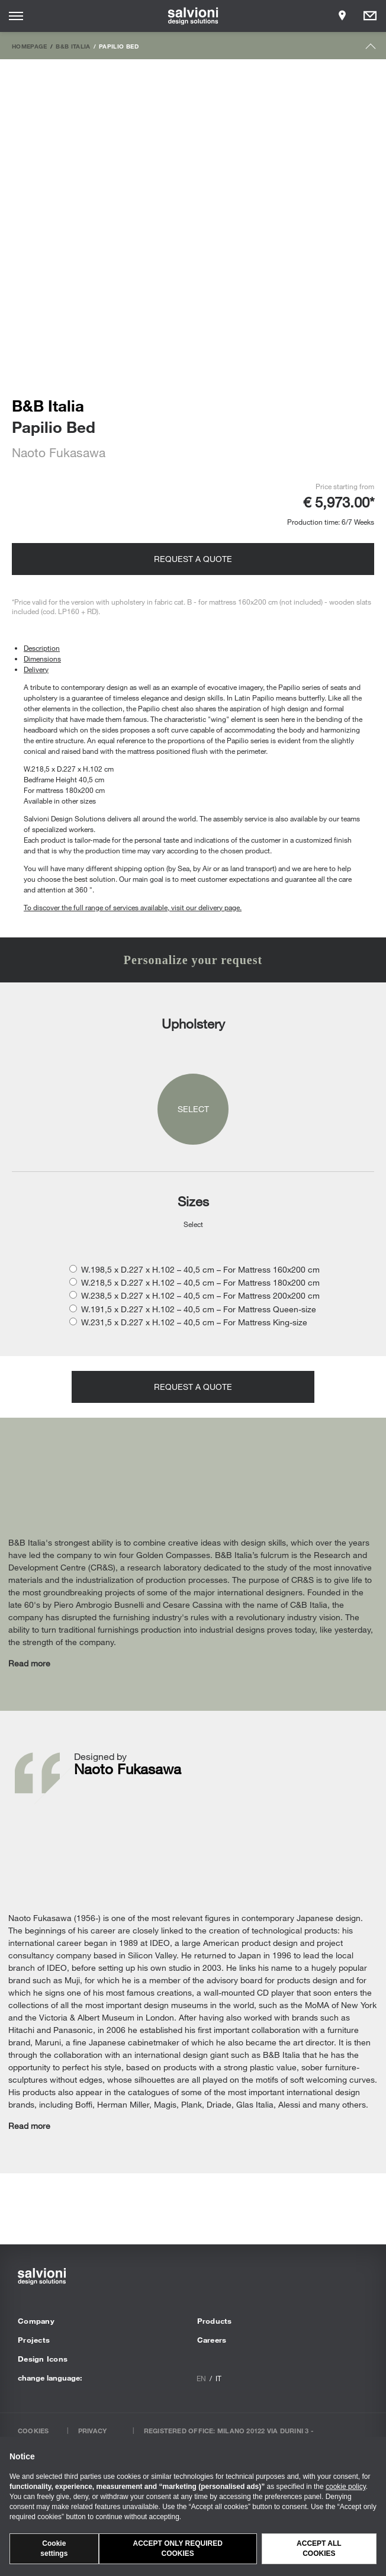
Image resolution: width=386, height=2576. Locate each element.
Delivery (36, 669)
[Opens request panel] (370, 16)
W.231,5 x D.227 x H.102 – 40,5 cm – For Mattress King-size (194, 1322)
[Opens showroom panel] (342, 16)
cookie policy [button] (346, 2486)
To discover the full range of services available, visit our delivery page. (133, 907)
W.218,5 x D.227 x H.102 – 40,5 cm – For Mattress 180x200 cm (200, 1282)
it (218, 2378)
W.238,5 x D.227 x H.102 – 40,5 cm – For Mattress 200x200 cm (200, 1295)
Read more (29, 1663)
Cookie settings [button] (53, 2548)
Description (42, 648)
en (201, 2378)
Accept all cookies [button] (319, 2548)
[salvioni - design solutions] (193, 16)
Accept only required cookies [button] (178, 2548)
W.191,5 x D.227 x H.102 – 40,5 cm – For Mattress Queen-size (198, 1309)
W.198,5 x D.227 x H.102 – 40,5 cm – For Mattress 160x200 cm (200, 1269)
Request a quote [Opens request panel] (193, 559)
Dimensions (42, 658)
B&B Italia (73, 46)
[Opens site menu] (16, 16)
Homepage (29, 46)
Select (193, 1109)
